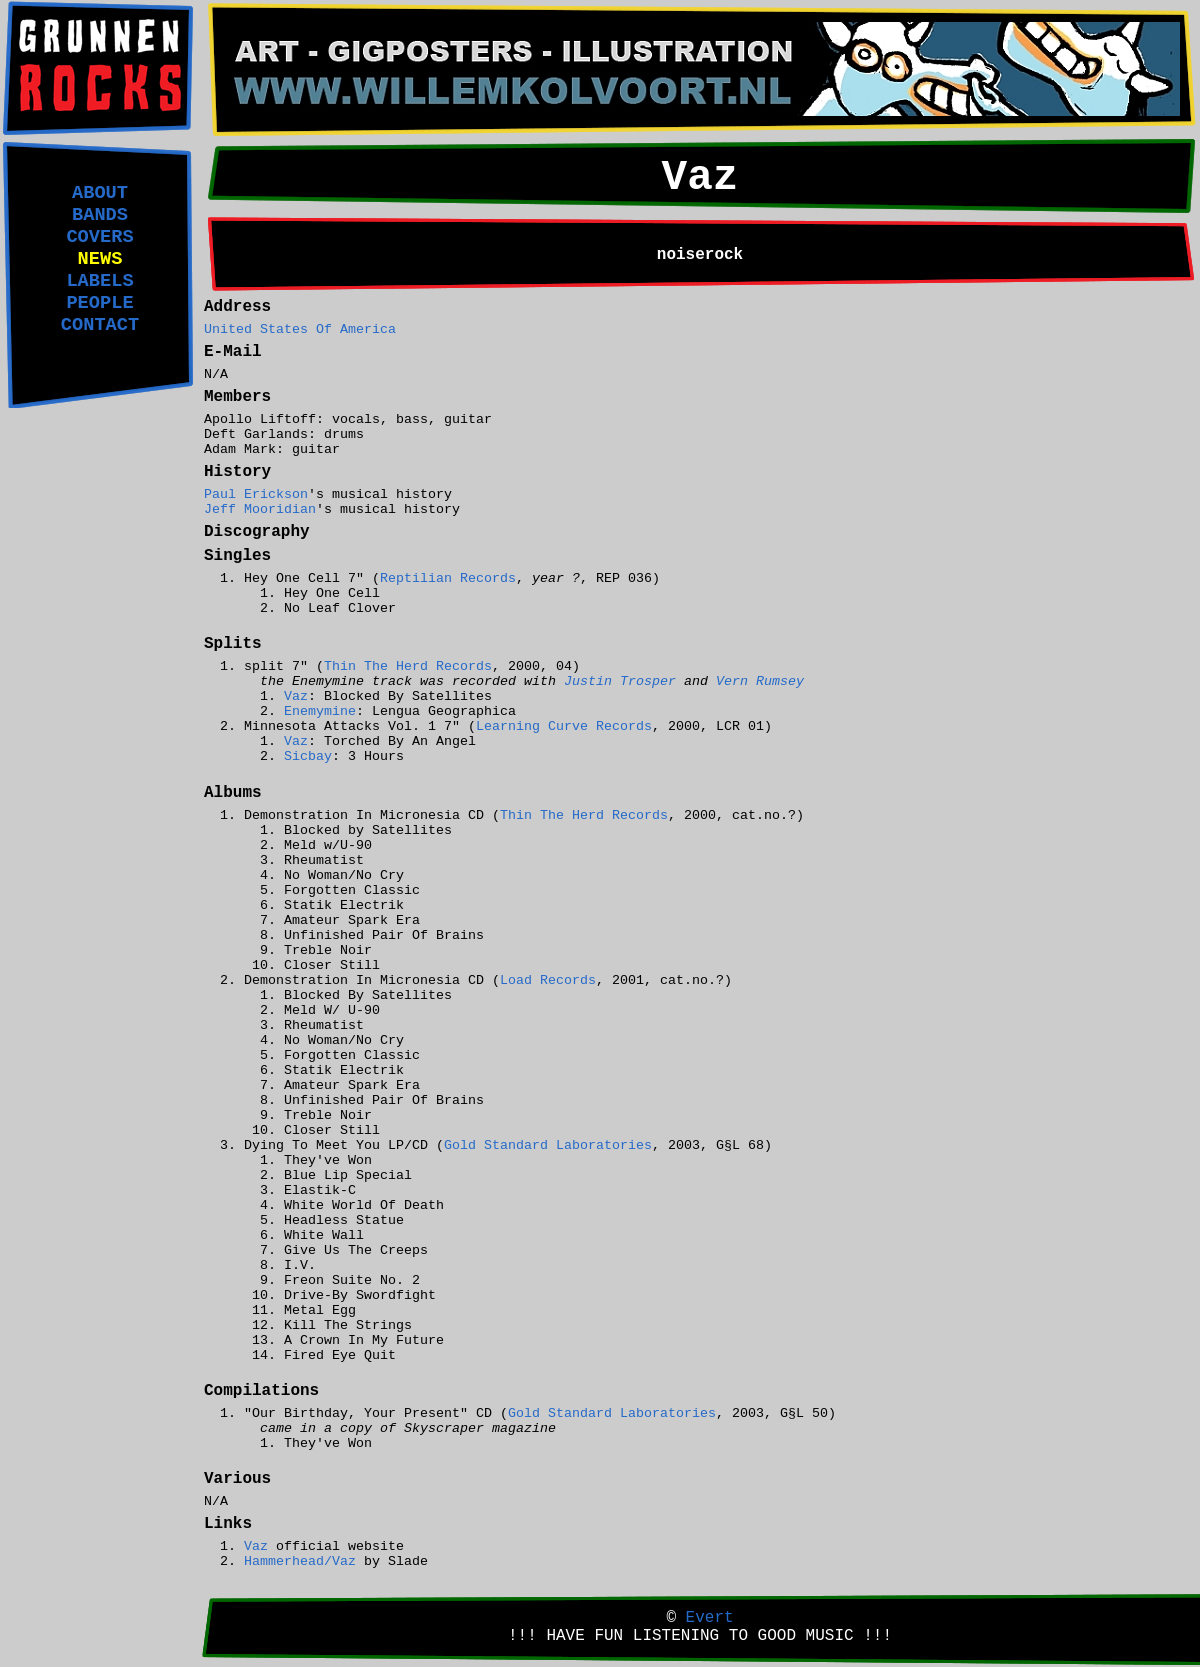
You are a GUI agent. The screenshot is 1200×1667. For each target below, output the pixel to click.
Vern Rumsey (760, 681)
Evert (710, 1618)
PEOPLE (99, 303)
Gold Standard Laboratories (548, 1145)
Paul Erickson (256, 494)
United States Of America (300, 329)
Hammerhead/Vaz (300, 1561)
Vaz (296, 696)
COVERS (99, 237)
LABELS (99, 281)
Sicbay (308, 756)
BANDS (100, 215)
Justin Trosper (620, 681)
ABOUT (100, 193)
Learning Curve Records (564, 726)
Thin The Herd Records (408, 666)
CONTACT (100, 325)
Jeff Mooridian (260, 509)
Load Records (548, 980)
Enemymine (320, 711)
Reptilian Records (448, 578)
